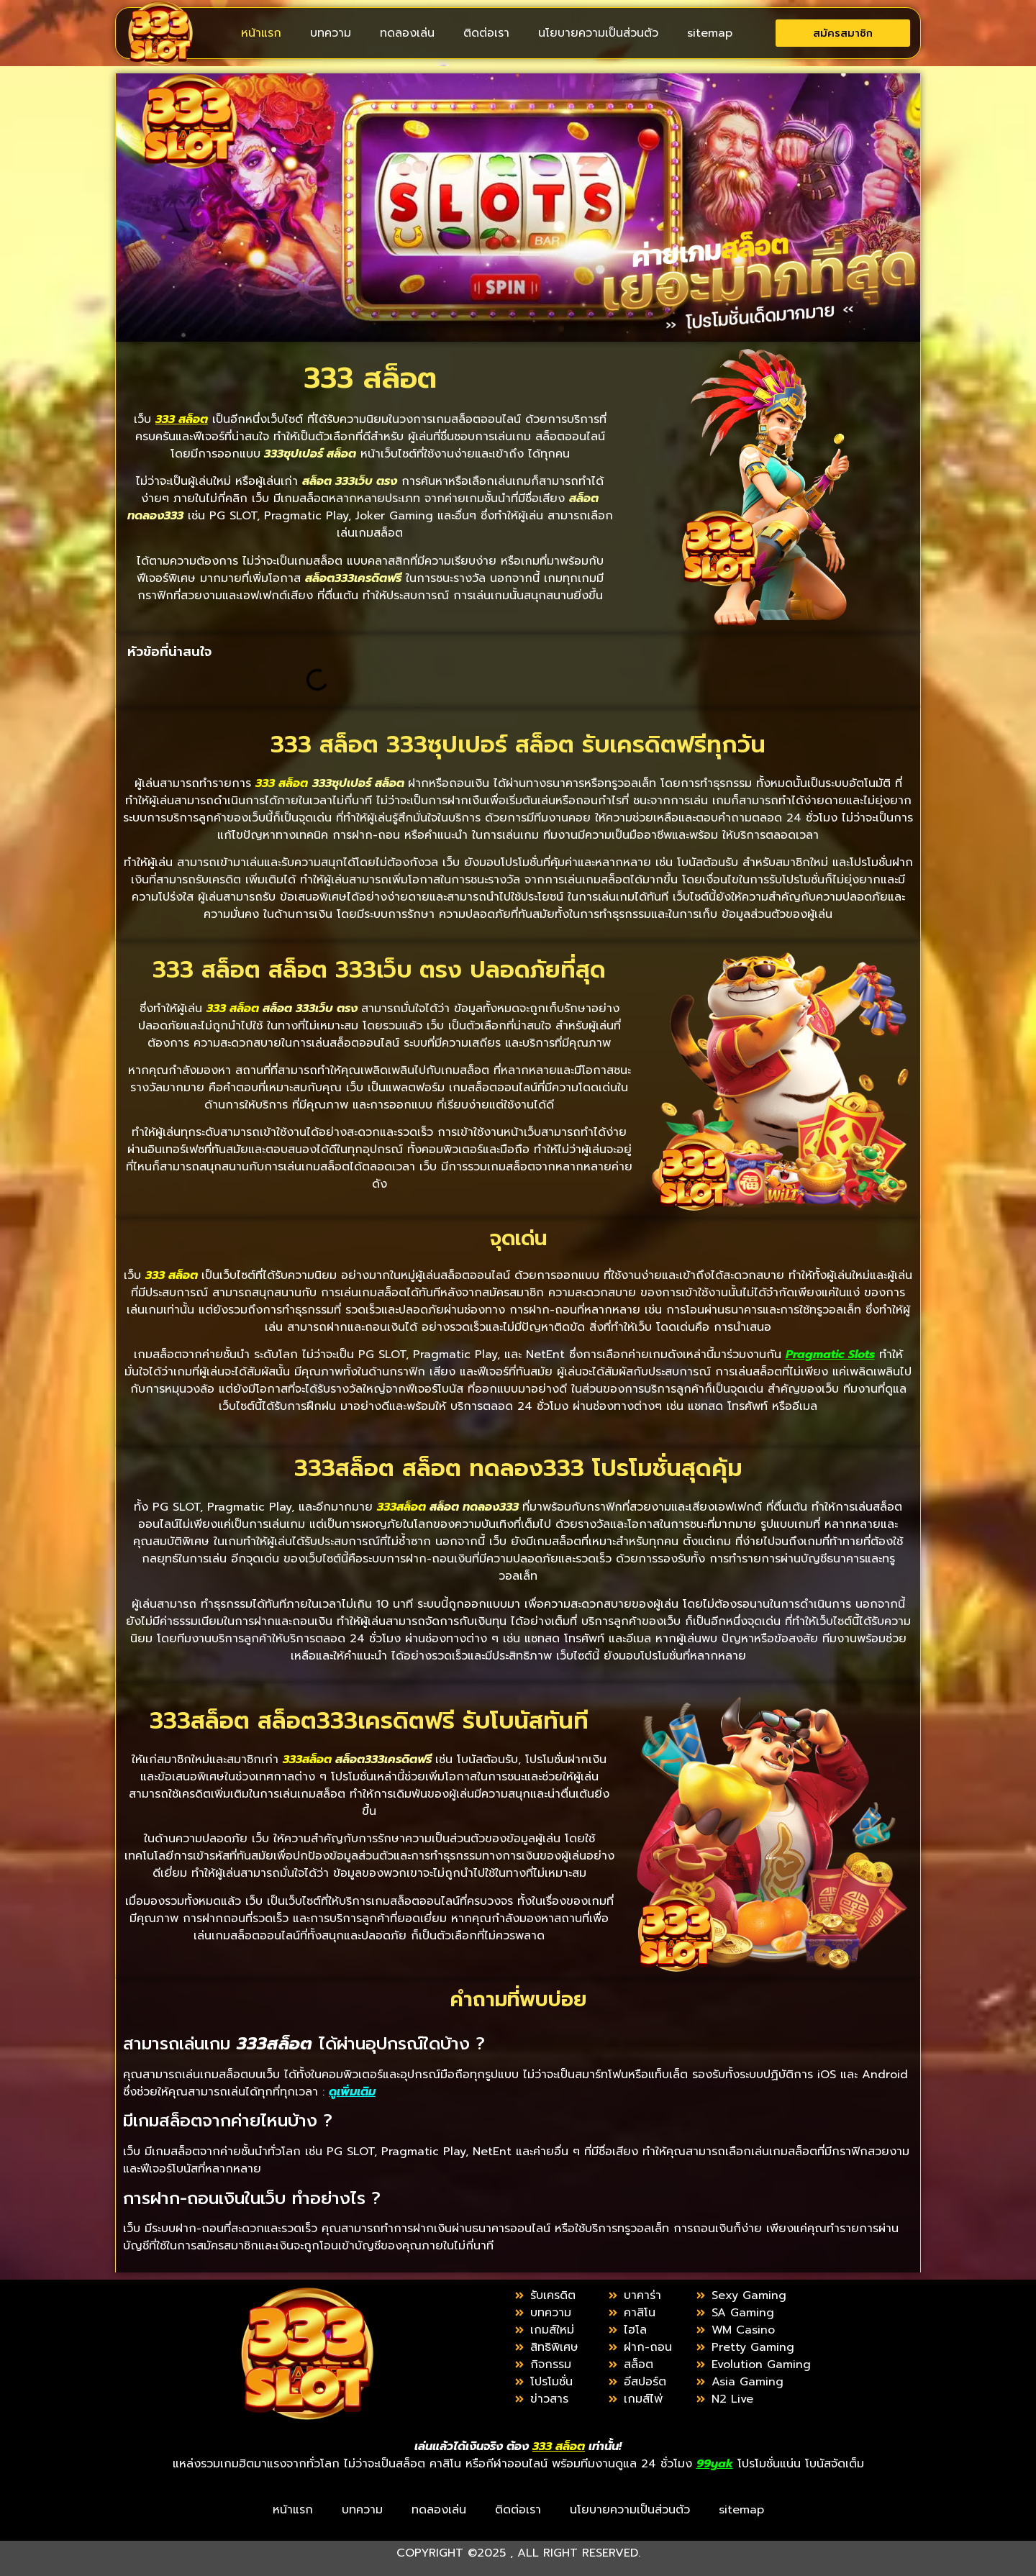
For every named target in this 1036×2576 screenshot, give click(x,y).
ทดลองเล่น (407, 33)
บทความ (330, 33)
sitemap (709, 33)
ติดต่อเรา (486, 33)
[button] (500, 652)
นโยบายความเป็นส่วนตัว (598, 33)
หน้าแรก (261, 33)
